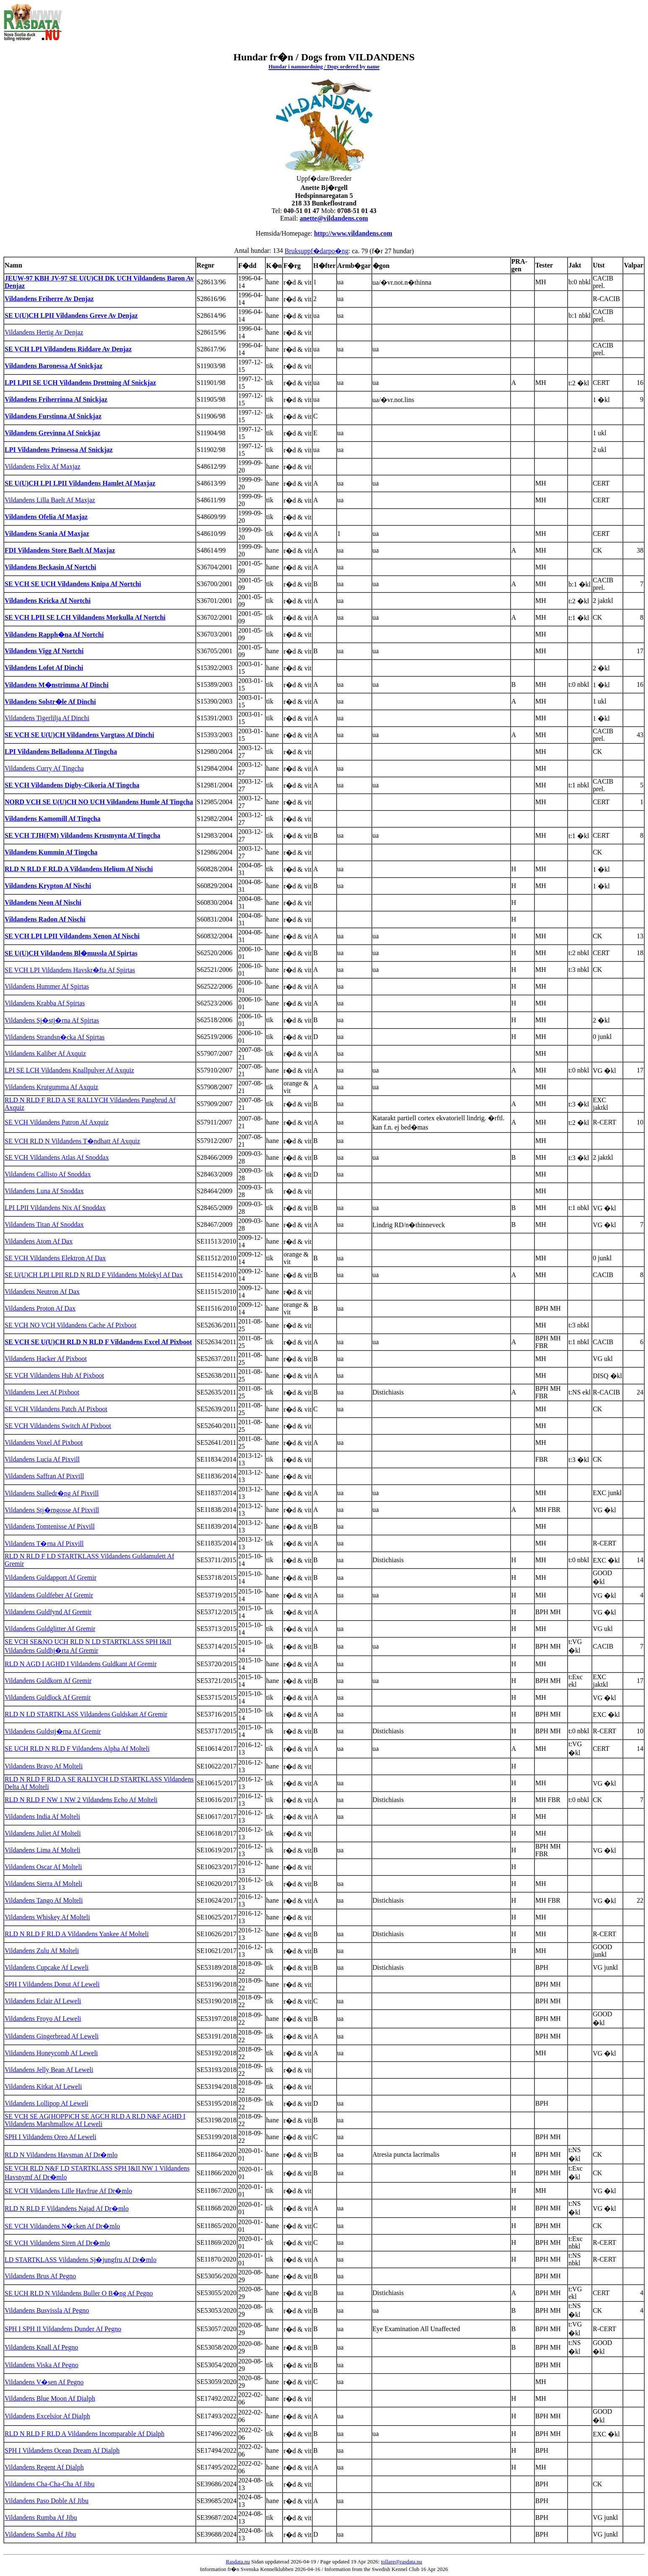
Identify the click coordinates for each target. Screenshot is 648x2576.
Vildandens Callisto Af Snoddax (48, 1174)
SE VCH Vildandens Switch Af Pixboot (58, 1425)
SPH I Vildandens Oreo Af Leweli (50, 2136)
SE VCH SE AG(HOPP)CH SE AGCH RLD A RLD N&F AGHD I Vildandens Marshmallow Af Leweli (95, 2120)
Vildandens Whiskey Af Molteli (47, 1917)
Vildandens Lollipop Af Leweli (46, 2103)
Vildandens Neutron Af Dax (42, 1291)
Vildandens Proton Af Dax (40, 1308)
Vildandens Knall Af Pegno (41, 2347)
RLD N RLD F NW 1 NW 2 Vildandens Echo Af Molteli (81, 1799)
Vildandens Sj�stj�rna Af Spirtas (52, 1020)
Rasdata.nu (238, 2561)
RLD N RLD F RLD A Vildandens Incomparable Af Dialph (84, 2433)
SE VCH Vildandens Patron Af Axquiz (57, 1122)
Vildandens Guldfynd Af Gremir (48, 1611)
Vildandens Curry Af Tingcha (44, 768)
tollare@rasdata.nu (401, 2561)
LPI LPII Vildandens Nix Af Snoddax (55, 1207)
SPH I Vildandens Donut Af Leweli (52, 1984)
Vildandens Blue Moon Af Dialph (50, 2398)
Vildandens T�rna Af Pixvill (44, 1543)
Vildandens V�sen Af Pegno (44, 2382)
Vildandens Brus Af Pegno (40, 2276)
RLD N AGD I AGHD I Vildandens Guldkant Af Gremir (81, 1663)
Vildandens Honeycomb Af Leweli (51, 2053)
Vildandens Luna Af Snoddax (44, 1191)
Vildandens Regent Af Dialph (44, 2467)
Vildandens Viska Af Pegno (41, 2364)
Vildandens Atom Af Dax (39, 1241)
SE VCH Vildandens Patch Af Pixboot (56, 1409)
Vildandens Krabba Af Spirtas (45, 1003)
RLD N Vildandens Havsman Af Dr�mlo (61, 2154)
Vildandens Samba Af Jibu (40, 2534)
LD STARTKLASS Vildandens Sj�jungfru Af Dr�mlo (80, 2259)
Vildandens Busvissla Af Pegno (47, 2310)
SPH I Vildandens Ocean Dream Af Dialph (62, 2450)
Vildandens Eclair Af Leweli (43, 2001)
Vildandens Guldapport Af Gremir (50, 1577)
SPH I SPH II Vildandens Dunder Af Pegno (63, 2328)
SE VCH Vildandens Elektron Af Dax (55, 1258)
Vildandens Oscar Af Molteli (43, 1866)
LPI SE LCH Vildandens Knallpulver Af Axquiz (69, 1070)
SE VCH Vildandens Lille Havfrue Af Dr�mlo (68, 2190)
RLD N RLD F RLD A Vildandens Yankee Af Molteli (77, 1933)
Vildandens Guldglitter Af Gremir (50, 1628)
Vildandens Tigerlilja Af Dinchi (47, 718)
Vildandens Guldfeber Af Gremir (49, 1595)
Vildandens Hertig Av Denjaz (44, 332)
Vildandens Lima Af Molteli (42, 1850)
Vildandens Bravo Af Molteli (44, 1766)
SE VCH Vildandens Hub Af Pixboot (54, 1375)
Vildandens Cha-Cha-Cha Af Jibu (50, 2484)
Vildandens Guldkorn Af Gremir (48, 1680)
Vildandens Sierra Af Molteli (43, 1883)
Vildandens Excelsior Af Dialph (47, 2416)
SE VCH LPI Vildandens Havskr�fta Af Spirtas (70, 970)
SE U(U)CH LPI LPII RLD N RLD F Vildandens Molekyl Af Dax (94, 1274)
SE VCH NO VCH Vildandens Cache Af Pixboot (70, 1325)
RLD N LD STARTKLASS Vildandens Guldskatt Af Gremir (86, 1714)
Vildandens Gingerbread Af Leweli (51, 2036)
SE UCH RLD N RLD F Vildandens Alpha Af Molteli (77, 1748)
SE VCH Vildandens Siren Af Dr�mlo (57, 2242)
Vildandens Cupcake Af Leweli (46, 1967)
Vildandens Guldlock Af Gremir (48, 1697)
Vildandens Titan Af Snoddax (44, 1224)
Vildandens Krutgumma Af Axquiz (51, 1087)
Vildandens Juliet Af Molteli (43, 1833)
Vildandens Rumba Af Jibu (41, 2517)
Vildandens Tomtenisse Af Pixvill (50, 1526)
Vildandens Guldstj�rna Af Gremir (53, 1731)
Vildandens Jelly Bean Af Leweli (49, 2069)
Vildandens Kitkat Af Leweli (43, 2086)
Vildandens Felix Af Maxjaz (42, 466)
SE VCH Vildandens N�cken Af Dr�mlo (62, 2226)
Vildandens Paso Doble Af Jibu (46, 2500)
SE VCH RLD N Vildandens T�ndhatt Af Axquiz (72, 1141)
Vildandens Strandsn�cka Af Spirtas (55, 1037)
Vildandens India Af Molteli (42, 1816)
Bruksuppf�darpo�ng (316, 250)
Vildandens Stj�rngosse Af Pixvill (52, 1510)
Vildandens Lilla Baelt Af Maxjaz (50, 500)
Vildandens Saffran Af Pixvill (44, 1476)
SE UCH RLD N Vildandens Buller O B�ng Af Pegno (79, 2293)
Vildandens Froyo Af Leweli (43, 2018)
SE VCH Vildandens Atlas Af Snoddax (57, 1157)
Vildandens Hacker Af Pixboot (46, 1358)
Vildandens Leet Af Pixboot (42, 1392)
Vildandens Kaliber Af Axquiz (45, 1053)
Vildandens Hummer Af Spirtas (47, 986)
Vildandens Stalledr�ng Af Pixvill (51, 1493)
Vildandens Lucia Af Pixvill (42, 1459)
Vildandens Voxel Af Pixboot (44, 1442)
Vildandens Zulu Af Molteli (42, 1950)
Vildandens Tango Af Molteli (44, 1900)
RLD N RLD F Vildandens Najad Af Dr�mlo (67, 2208)
